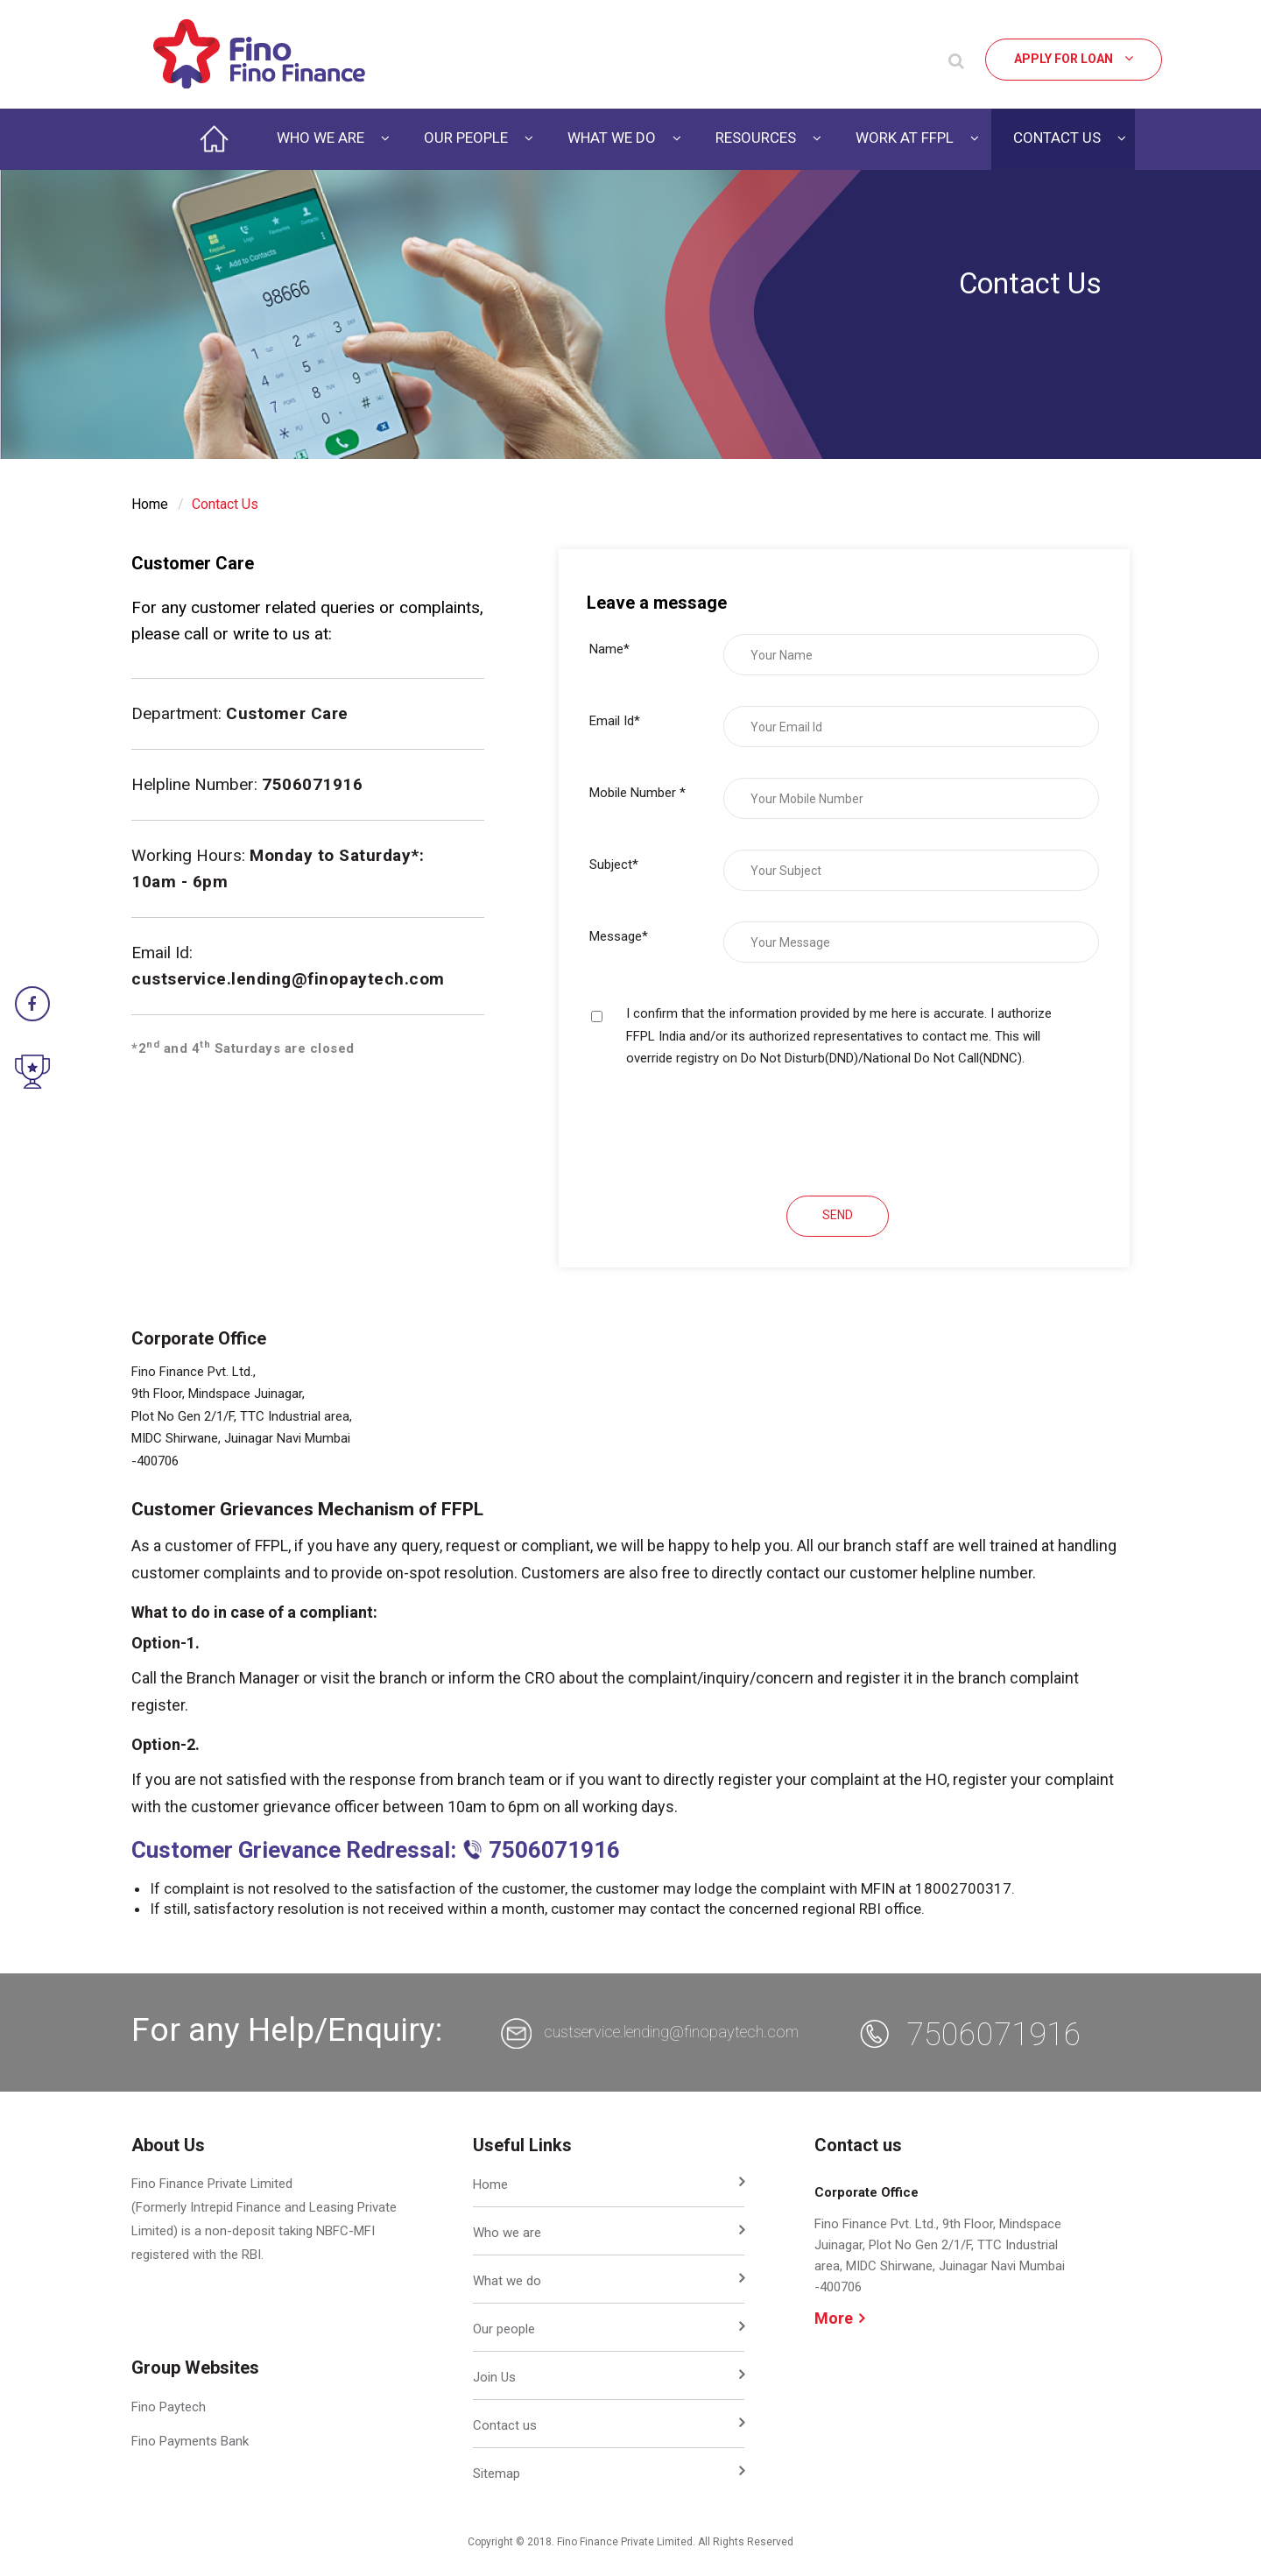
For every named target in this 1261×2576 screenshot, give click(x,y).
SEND (837, 1215)
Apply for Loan (1073, 58)
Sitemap (496, 2473)
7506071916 (993, 2034)
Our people (504, 2329)
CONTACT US (1058, 137)
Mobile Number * (637, 793)
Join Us (494, 2377)
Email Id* (614, 721)
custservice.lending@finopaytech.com (288, 979)
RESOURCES (755, 137)
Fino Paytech (168, 2407)
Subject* (613, 864)
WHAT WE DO (613, 137)
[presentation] (722, 1131)
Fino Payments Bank (190, 2441)
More (839, 2318)
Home (149, 504)
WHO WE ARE (322, 137)
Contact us (505, 2425)
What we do (507, 2281)
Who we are (507, 2233)
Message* (618, 936)
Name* (609, 649)
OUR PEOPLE (467, 137)
